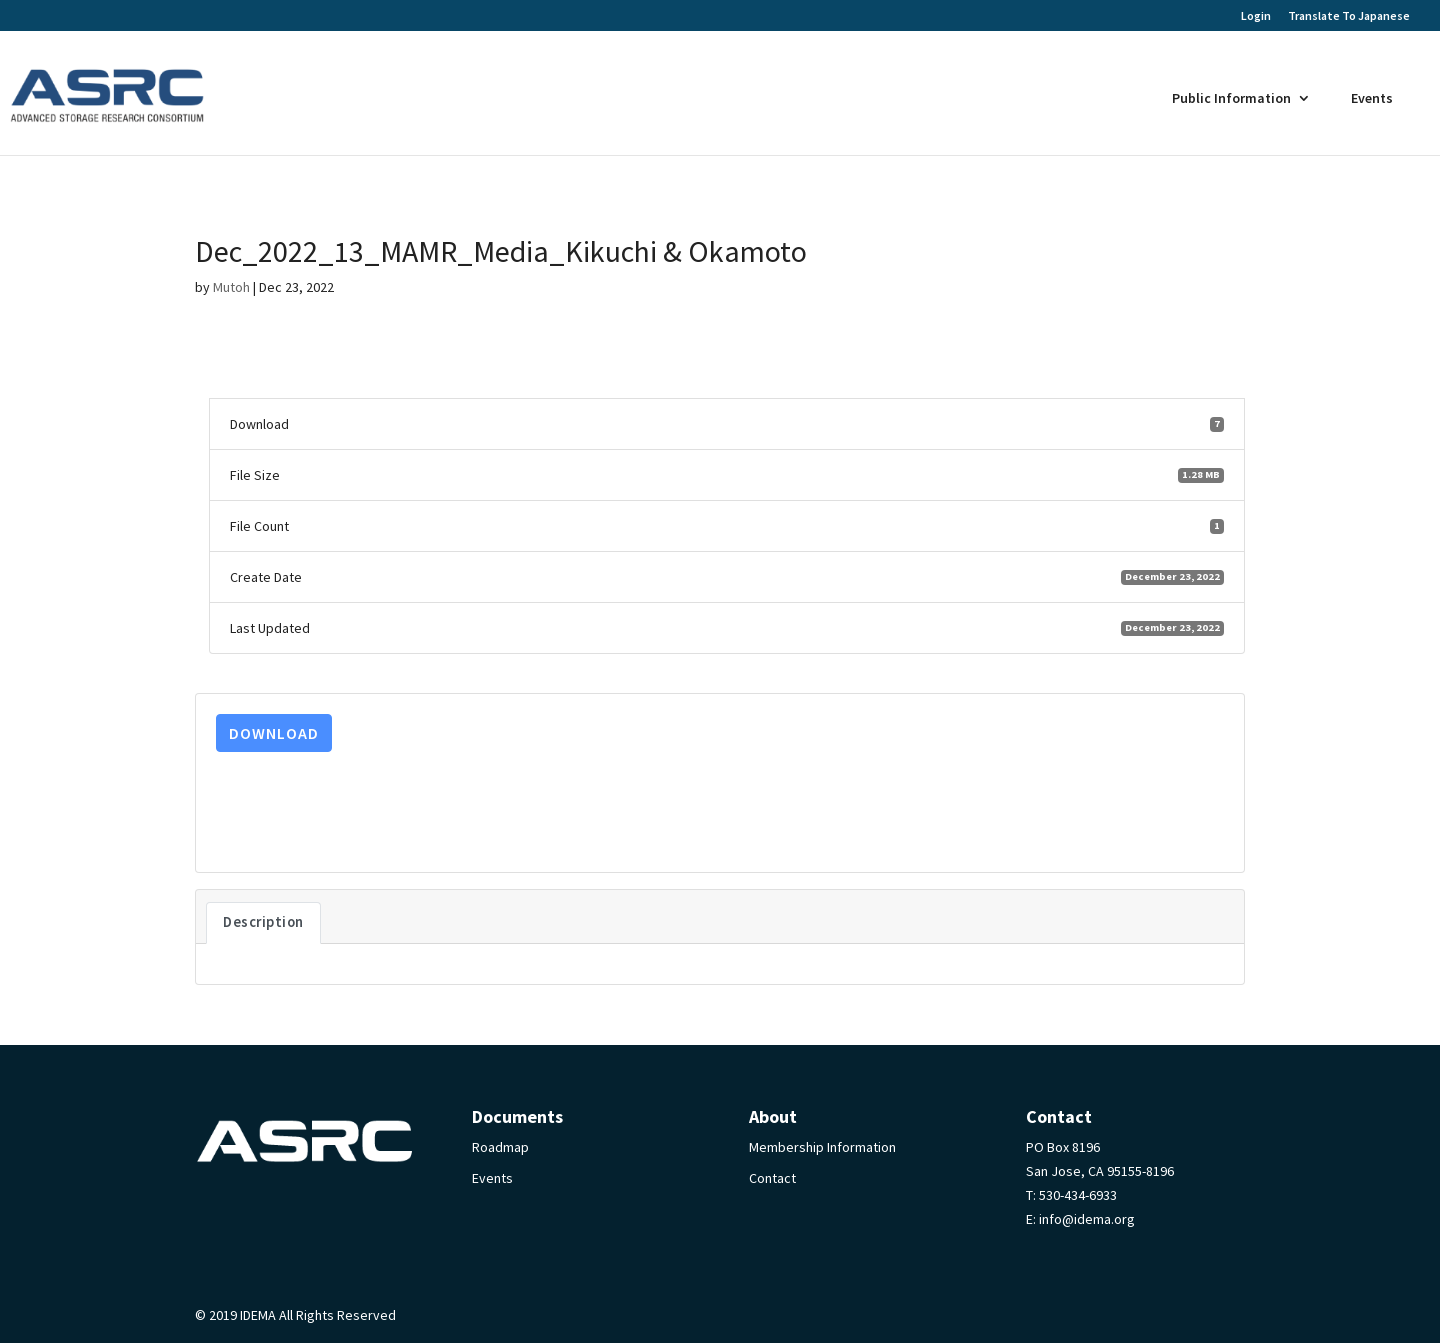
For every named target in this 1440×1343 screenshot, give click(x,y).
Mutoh (231, 287)
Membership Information (822, 1147)
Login (1256, 16)
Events (1372, 98)
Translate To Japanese (1349, 16)
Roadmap (500, 1147)
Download (274, 733)
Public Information (1231, 98)
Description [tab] (263, 922)
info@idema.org (1087, 1219)
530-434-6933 (1078, 1195)
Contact (772, 1178)
